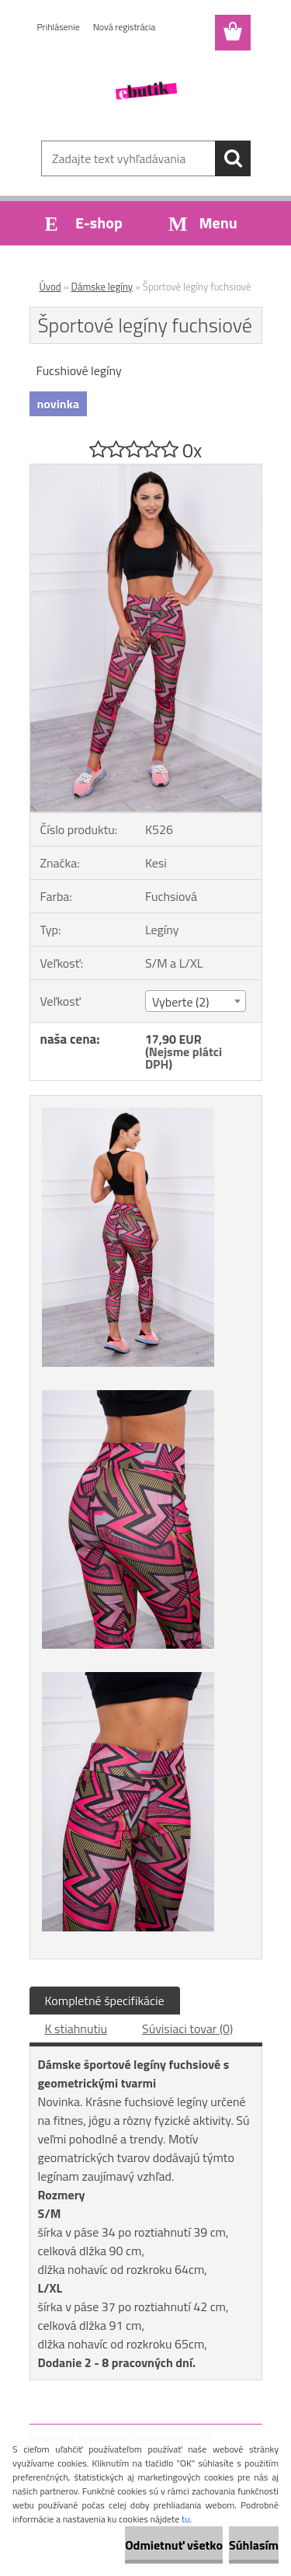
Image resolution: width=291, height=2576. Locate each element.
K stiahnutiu (76, 2028)
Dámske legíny (102, 286)
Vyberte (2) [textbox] (181, 1002)
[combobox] (195, 1001)
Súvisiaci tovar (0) (187, 2028)
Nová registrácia (124, 26)
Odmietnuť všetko (174, 2545)
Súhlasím (254, 2545)
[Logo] (145, 91)
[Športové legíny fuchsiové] (146, 470)
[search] (233, 158)
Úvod (50, 286)
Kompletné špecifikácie (105, 2000)
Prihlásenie (58, 26)
